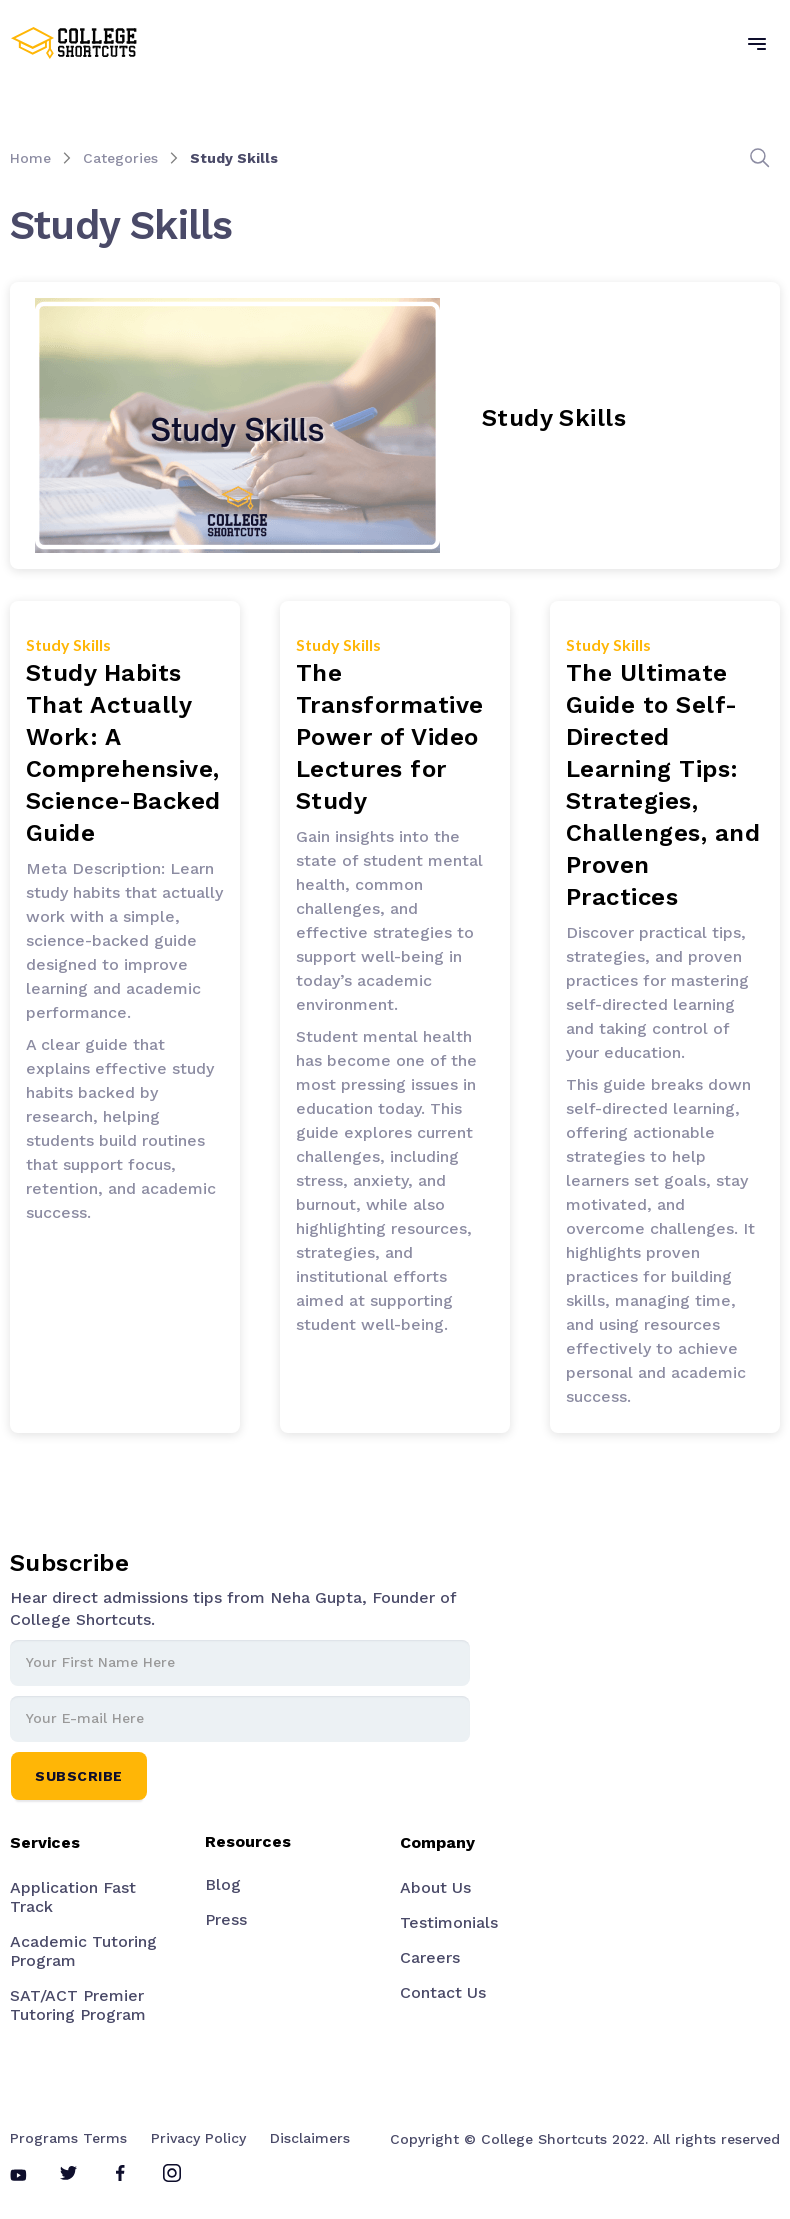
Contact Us (443, 1992)
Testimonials (449, 1922)
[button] (757, 43)
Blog (223, 1884)
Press (226, 1919)
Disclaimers (310, 2138)
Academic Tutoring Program (83, 1951)
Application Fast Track (73, 1897)
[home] (74, 43)
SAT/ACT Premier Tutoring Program (78, 2005)
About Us (435, 1887)
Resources (248, 1841)
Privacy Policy (198, 2138)
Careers (430, 1957)
